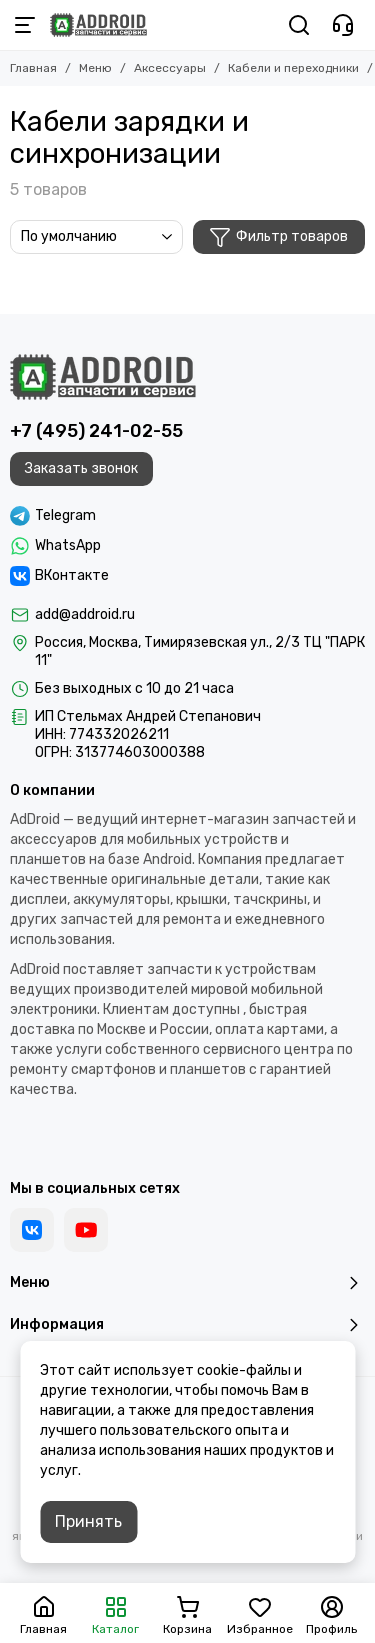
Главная (33, 68)
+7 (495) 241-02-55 (96, 431)
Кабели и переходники (293, 68)
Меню (95, 68)
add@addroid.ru (85, 614)
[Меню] (25, 25)
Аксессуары (170, 68)
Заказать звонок (81, 468)
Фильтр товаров (278, 237)
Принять (88, 1521)
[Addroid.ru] (98, 25)
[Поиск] (299, 25)
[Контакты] (343, 25)
